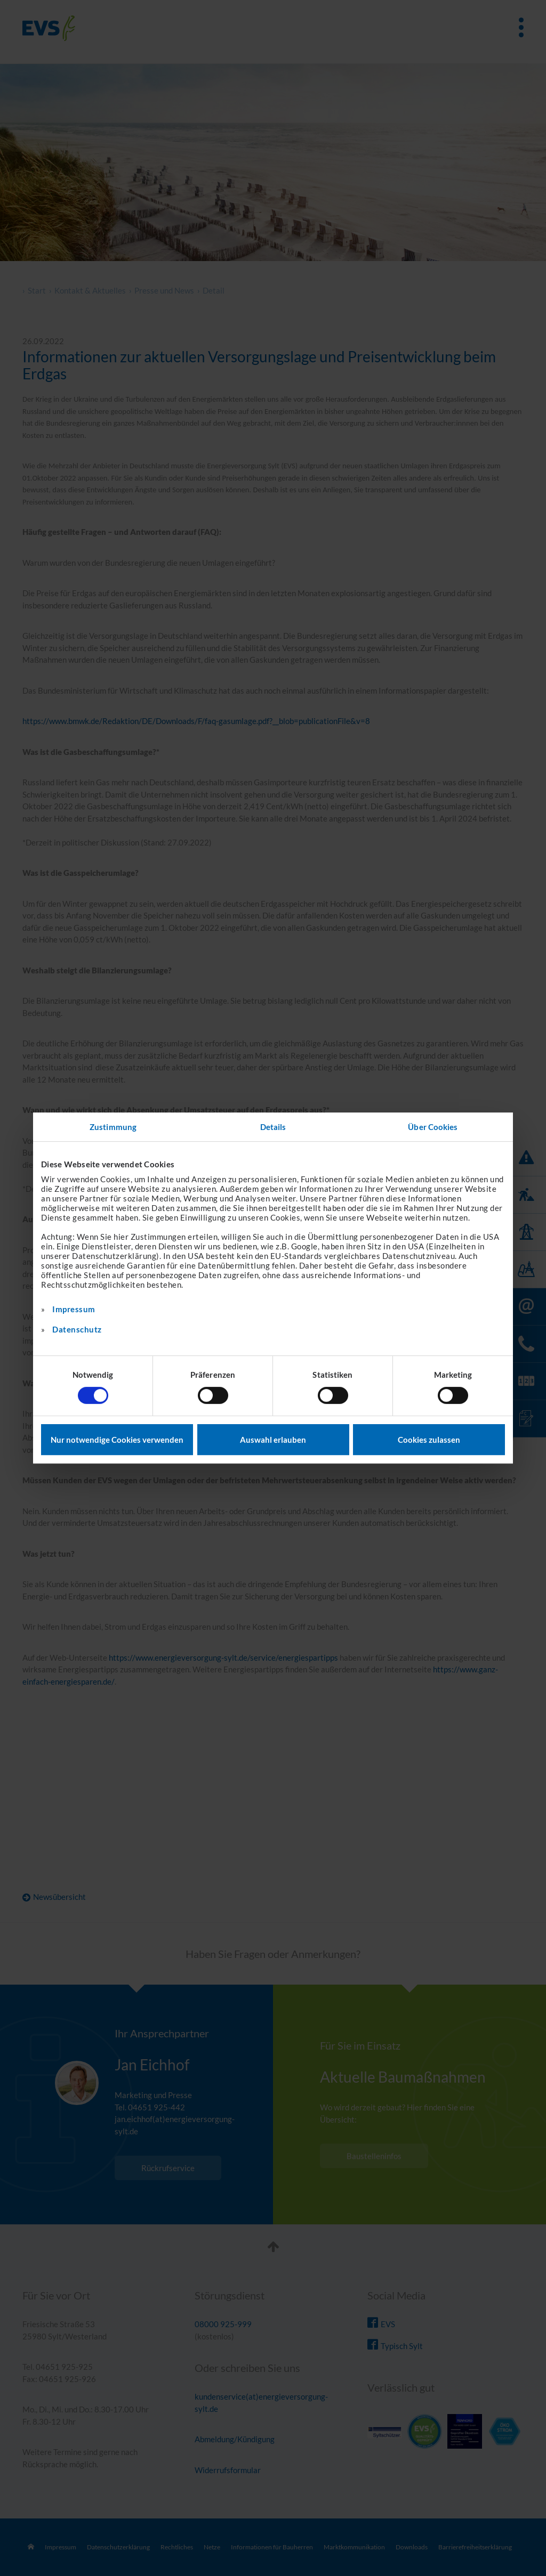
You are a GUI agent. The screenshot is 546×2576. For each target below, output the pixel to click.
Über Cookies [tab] (432, 1127)
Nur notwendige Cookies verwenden (117, 1439)
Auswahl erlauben (273, 1439)
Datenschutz (77, 1329)
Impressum (73, 1309)
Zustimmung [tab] (113, 1127)
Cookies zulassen (429, 1439)
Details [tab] (273, 1127)
